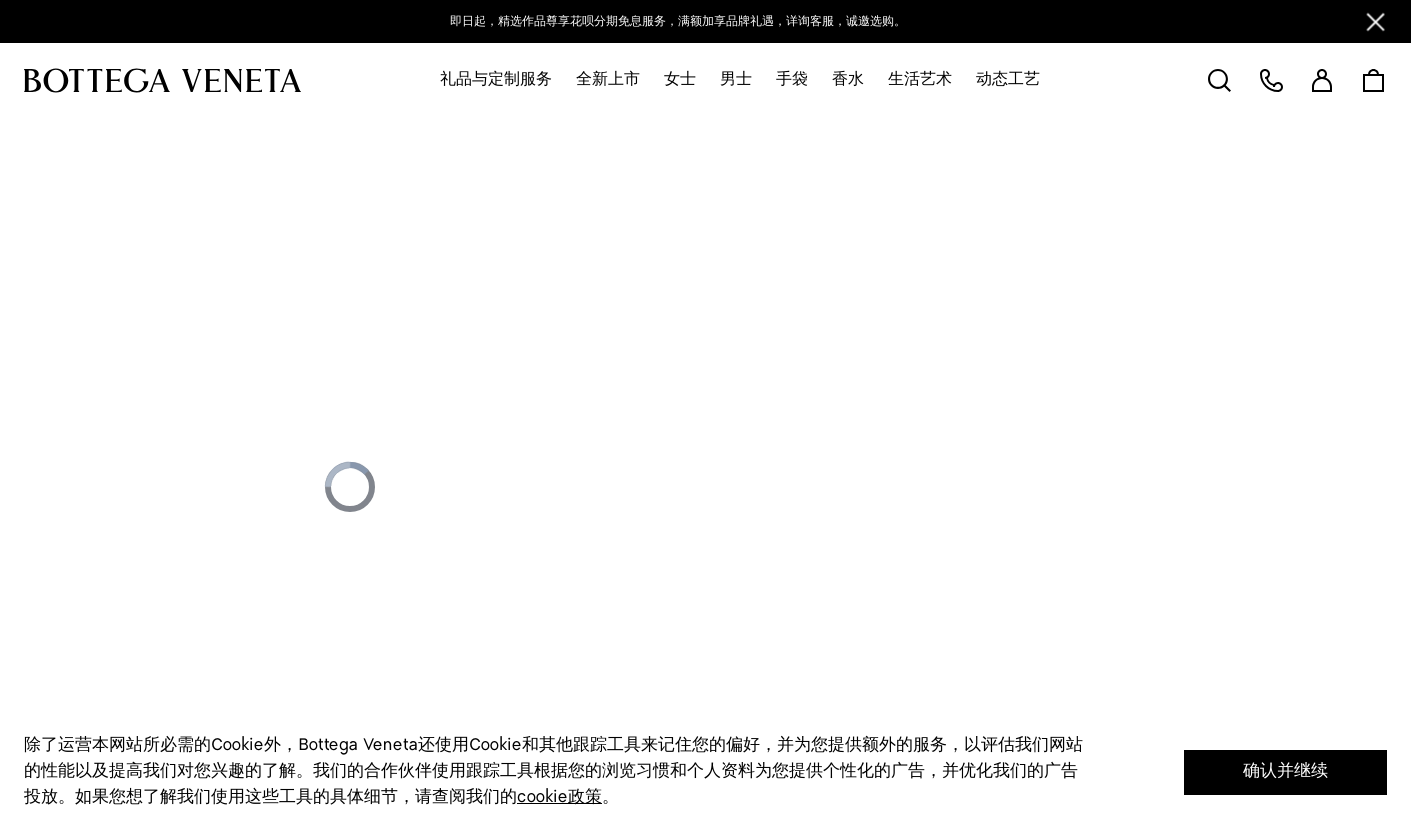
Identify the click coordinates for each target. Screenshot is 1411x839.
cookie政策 (559, 797)
